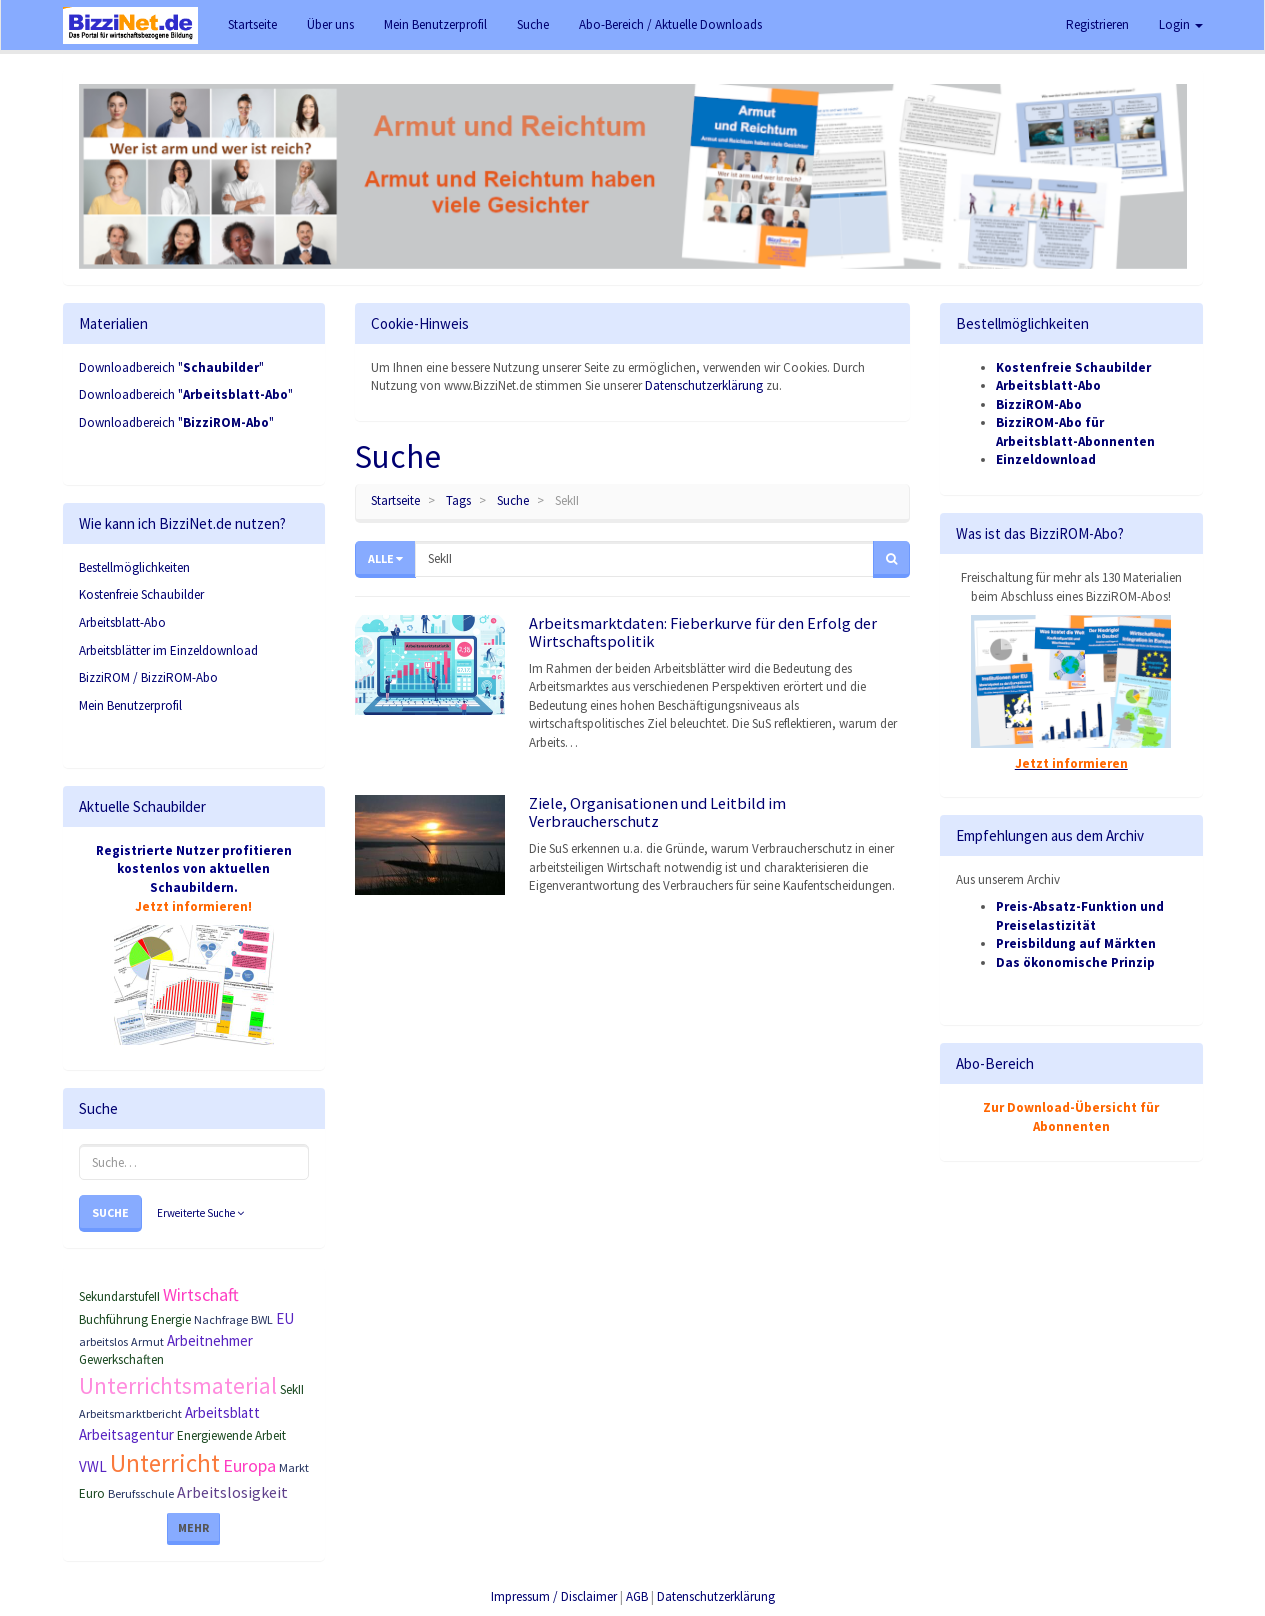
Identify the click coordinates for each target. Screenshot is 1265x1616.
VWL (93, 1466)
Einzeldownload (1046, 459)
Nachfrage (221, 1319)
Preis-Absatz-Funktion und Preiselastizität (1080, 916)
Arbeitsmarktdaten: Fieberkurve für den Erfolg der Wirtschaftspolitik (703, 632)
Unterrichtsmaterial (178, 1385)
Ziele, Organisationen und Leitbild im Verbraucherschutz (657, 812)
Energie (171, 1319)
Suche (110, 1212)
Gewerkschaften (121, 1359)
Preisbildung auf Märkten (1076, 943)
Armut (147, 1341)
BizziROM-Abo (1039, 404)
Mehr (193, 1527)
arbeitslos (103, 1341)
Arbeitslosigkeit (232, 1492)
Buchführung (113, 1319)
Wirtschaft (201, 1294)
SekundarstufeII (119, 1296)
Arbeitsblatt (222, 1412)
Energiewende (214, 1435)
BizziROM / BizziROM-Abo (148, 677)
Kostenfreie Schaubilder (141, 594)
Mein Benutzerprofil (130, 705)
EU (285, 1318)
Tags (458, 500)
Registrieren (1097, 24)
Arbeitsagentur (126, 1434)
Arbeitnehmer (210, 1340)
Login (1181, 24)
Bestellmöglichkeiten (134, 567)
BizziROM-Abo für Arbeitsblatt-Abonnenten (1075, 432)
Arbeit (270, 1435)
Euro (92, 1493)
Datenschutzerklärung (704, 385)
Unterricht (165, 1463)
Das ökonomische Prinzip (1075, 962)
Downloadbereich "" (171, 367)
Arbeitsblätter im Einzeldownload (168, 650)
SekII (292, 1389)
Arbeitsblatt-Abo (122, 622)
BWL (262, 1319)
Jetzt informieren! (193, 906)
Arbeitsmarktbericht (130, 1413)
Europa (249, 1465)
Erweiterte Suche (200, 1213)
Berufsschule (141, 1493)
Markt (294, 1467)
